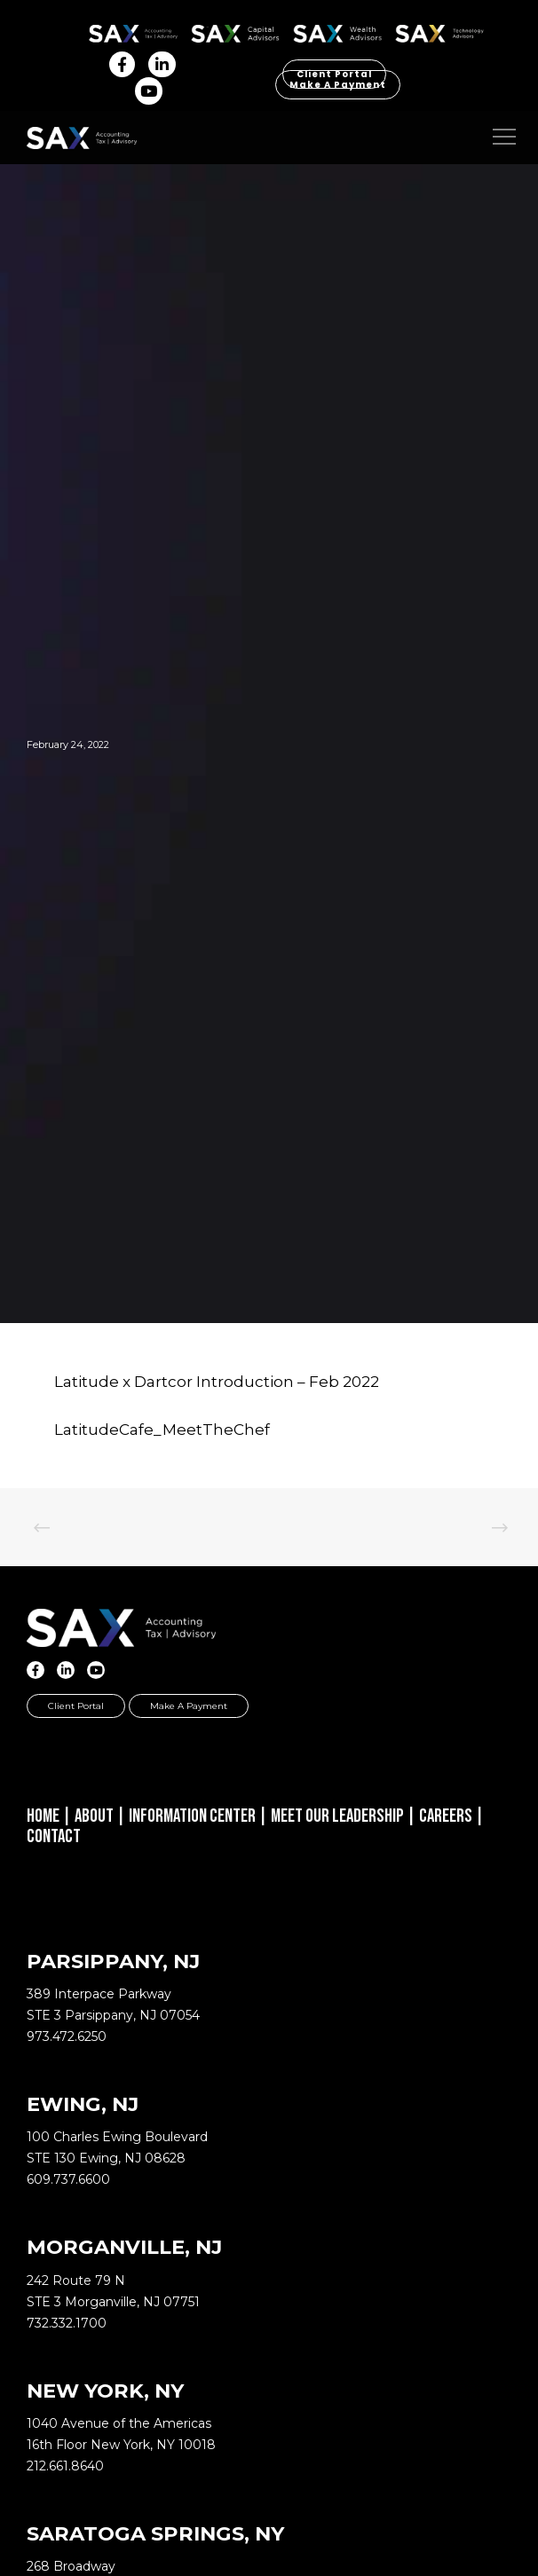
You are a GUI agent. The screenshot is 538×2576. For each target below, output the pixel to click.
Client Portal (76, 1706)
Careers (445, 1816)
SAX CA (236, 30)
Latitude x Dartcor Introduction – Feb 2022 (216, 1381)
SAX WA (337, 30)
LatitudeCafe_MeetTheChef (162, 1429)
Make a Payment (337, 84)
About (94, 1816)
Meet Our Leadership (337, 1816)
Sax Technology (439, 34)
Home (43, 1816)
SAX (133, 30)
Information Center (192, 1816)
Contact (54, 1836)
